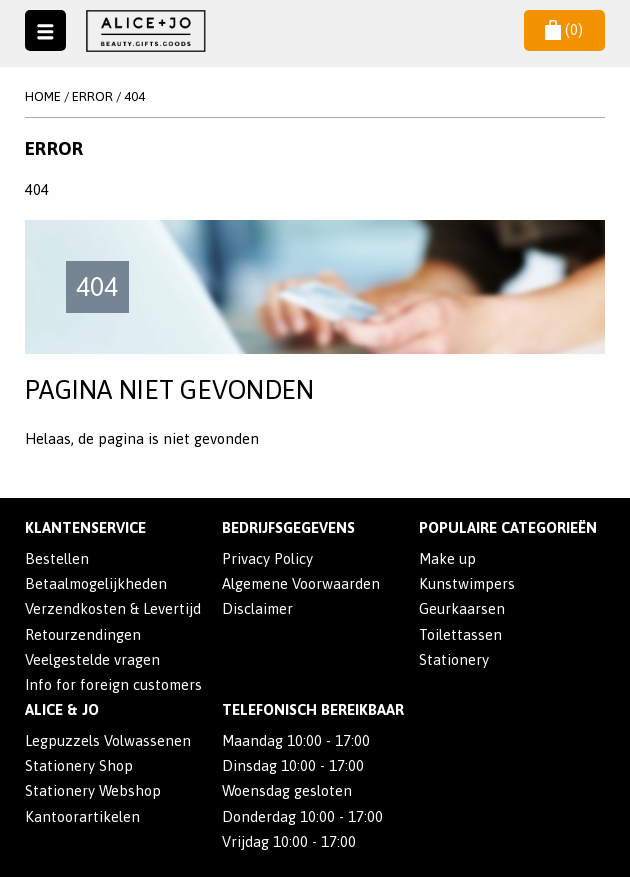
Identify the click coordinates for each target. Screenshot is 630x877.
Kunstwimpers (467, 583)
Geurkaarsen (462, 608)
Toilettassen (460, 634)
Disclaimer (257, 608)
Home (43, 96)
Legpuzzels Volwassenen (108, 740)
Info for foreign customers (113, 684)
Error (92, 96)
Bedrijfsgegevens (288, 527)
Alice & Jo (62, 709)
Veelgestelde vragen (92, 659)
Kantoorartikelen (82, 816)
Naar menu (45, 30)
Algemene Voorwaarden (301, 583)
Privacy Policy (267, 558)
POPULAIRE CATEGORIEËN (508, 527)
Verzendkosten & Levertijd (113, 608)
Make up (447, 558)
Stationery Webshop (93, 790)
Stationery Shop (79, 765)
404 (134, 96)
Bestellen (57, 558)
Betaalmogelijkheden (96, 583)
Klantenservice (85, 527)
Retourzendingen (83, 634)
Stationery (454, 659)
